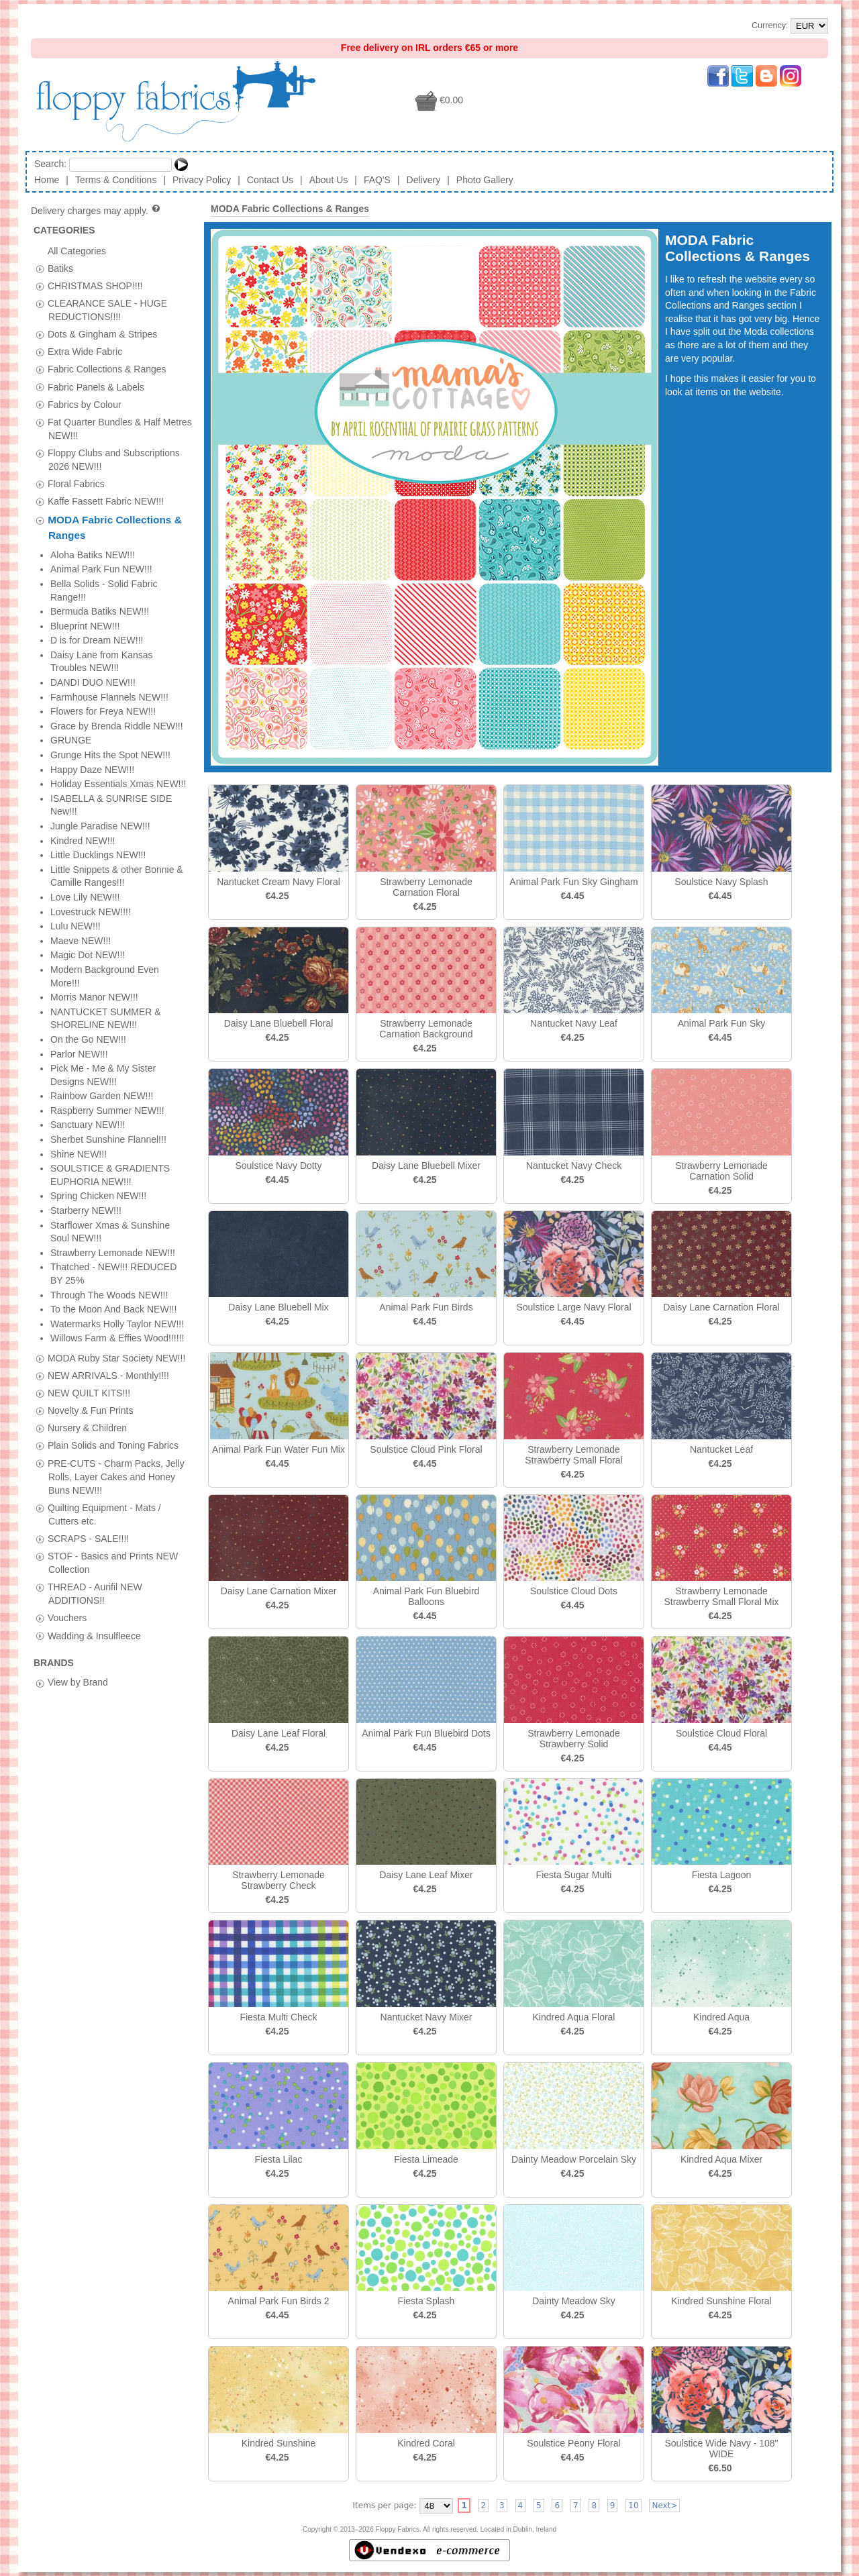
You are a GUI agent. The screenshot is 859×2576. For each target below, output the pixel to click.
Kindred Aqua (721, 2017)
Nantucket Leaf (721, 1449)
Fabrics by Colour (84, 404)
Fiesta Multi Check (278, 2017)
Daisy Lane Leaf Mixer (425, 1874)
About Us (328, 179)
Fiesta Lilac (279, 2159)
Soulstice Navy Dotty (278, 1165)
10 (633, 2505)
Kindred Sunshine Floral (721, 2301)
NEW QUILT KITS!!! (89, 589)
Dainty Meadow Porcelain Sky (573, 2159)
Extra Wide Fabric (85, 351)
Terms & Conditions (115, 179)
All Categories (77, 250)
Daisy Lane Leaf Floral (278, 1733)
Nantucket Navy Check (573, 1165)
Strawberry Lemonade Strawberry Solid (573, 1738)
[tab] (40, 269)
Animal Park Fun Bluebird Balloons (426, 1596)
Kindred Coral (426, 2443)
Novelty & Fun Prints (91, 607)
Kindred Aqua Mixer (721, 2159)
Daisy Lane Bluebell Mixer (426, 1165)
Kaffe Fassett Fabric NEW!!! (106, 501)
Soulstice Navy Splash (721, 881)
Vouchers (67, 815)
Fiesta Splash (426, 2301)
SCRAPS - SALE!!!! (88, 735)
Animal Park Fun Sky (722, 1023)
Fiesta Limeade (426, 2159)
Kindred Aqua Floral (574, 2017)
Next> (664, 2505)
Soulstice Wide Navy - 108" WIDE (721, 2448)
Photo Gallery (484, 179)
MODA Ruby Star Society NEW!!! (116, 555)
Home (46, 179)
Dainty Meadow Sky (573, 2301)
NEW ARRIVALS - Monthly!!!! (108, 572)
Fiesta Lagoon (722, 1874)
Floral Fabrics (76, 483)
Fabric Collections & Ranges (107, 369)
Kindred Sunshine (279, 2443)
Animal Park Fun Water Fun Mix (278, 1449)
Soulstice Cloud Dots (573, 1591)
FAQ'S (377, 179)
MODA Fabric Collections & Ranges (290, 208)
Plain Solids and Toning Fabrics (113, 642)
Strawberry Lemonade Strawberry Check (278, 1880)
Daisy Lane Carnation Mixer (279, 1591)
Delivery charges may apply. (96, 210)
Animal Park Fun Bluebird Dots (426, 1733)
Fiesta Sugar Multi (574, 1874)
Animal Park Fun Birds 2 (279, 2301)
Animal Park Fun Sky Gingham (573, 881)
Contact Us (270, 179)
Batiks (60, 267)
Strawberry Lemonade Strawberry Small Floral (573, 1454)
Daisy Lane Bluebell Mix (278, 1307)
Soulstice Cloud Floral (721, 1733)
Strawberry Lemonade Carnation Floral (426, 887)
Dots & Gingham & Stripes (102, 334)
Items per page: (385, 2505)
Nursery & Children (87, 625)
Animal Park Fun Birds (425, 1307)
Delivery (424, 179)
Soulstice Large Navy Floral (573, 1307)
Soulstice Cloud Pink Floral (426, 1449)
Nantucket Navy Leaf (573, 1023)
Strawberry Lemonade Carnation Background (425, 1028)
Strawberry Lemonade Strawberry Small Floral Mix (721, 1596)
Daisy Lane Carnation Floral (721, 1307)
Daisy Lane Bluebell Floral (279, 1023)
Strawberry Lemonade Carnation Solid (721, 1171)
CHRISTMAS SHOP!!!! (95, 285)
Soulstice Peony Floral (573, 2443)
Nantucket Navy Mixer (426, 2017)
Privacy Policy (201, 179)
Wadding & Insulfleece (94, 832)
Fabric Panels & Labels (96, 386)
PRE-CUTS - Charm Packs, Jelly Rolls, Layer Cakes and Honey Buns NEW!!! (116, 673)
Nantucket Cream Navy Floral (278, 881)
